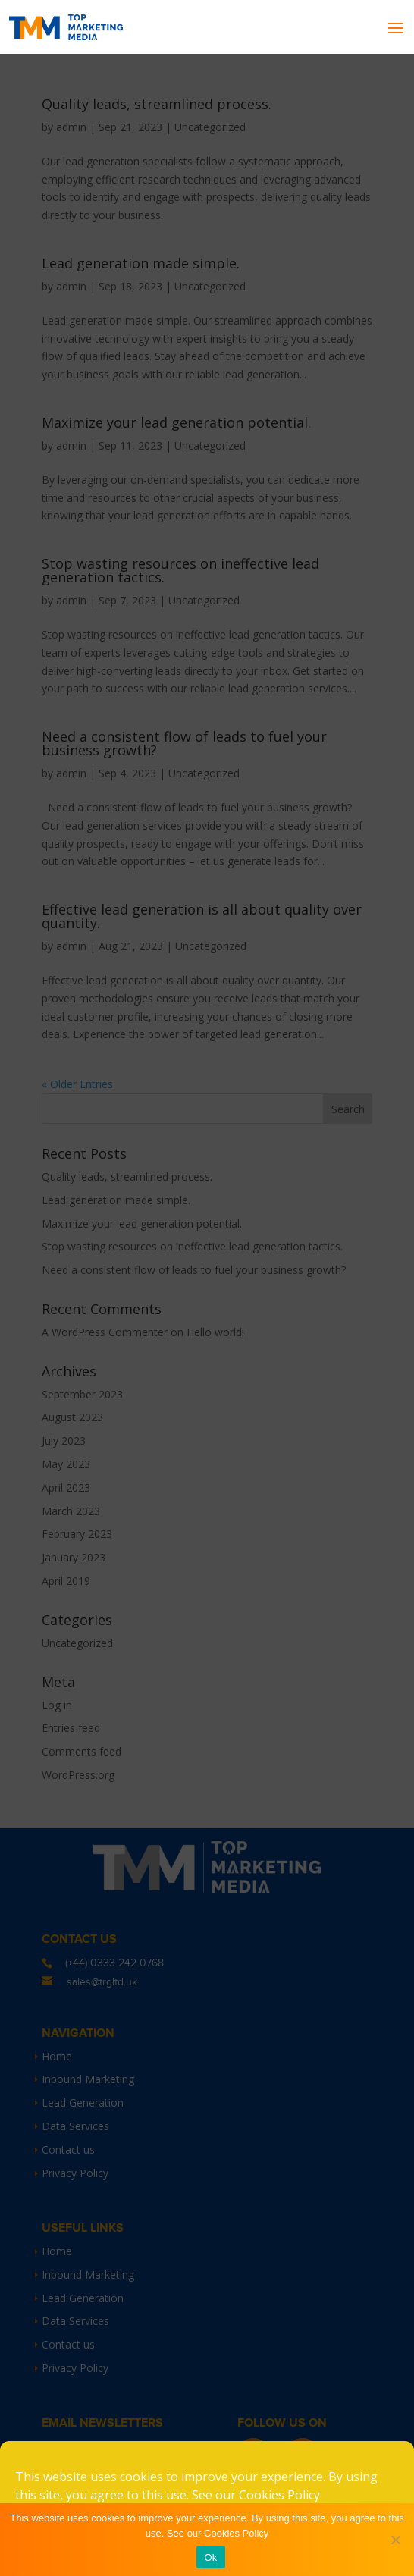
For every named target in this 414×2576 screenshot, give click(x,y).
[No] (395, 2539)
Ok (210, 2557)
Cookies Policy (279, 2495)
